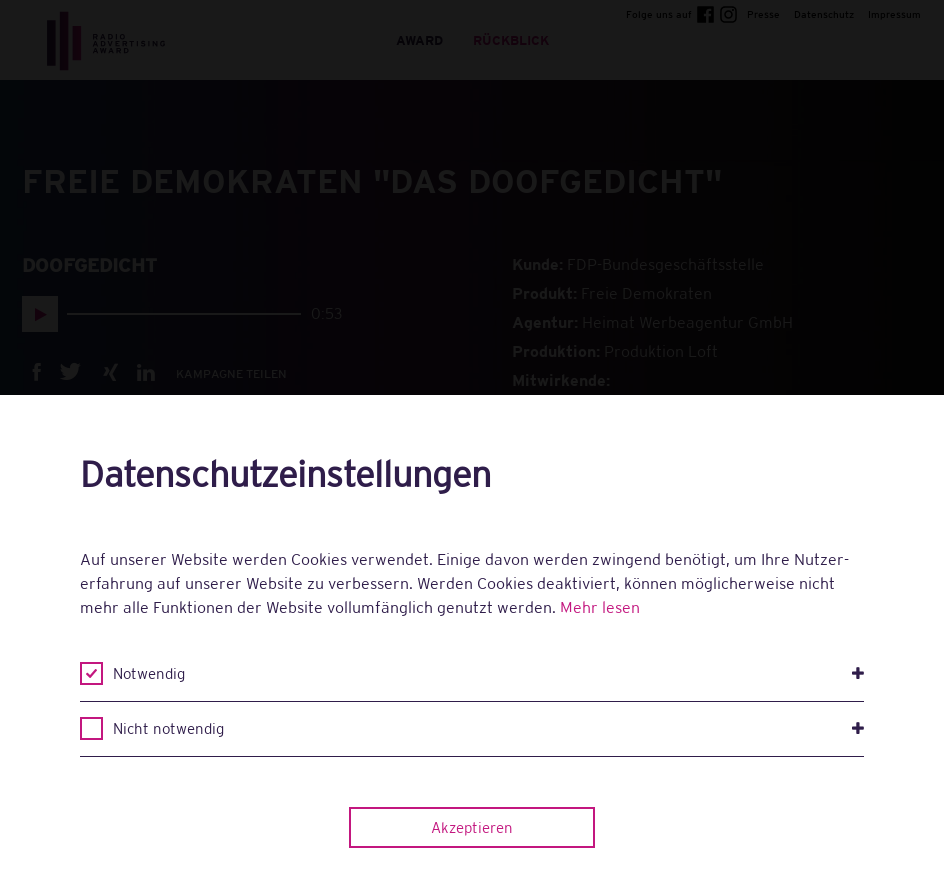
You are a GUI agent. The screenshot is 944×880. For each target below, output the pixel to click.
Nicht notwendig (488, 729)
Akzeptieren (472, 827)
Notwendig (488, 674)
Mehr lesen (600, 607)
